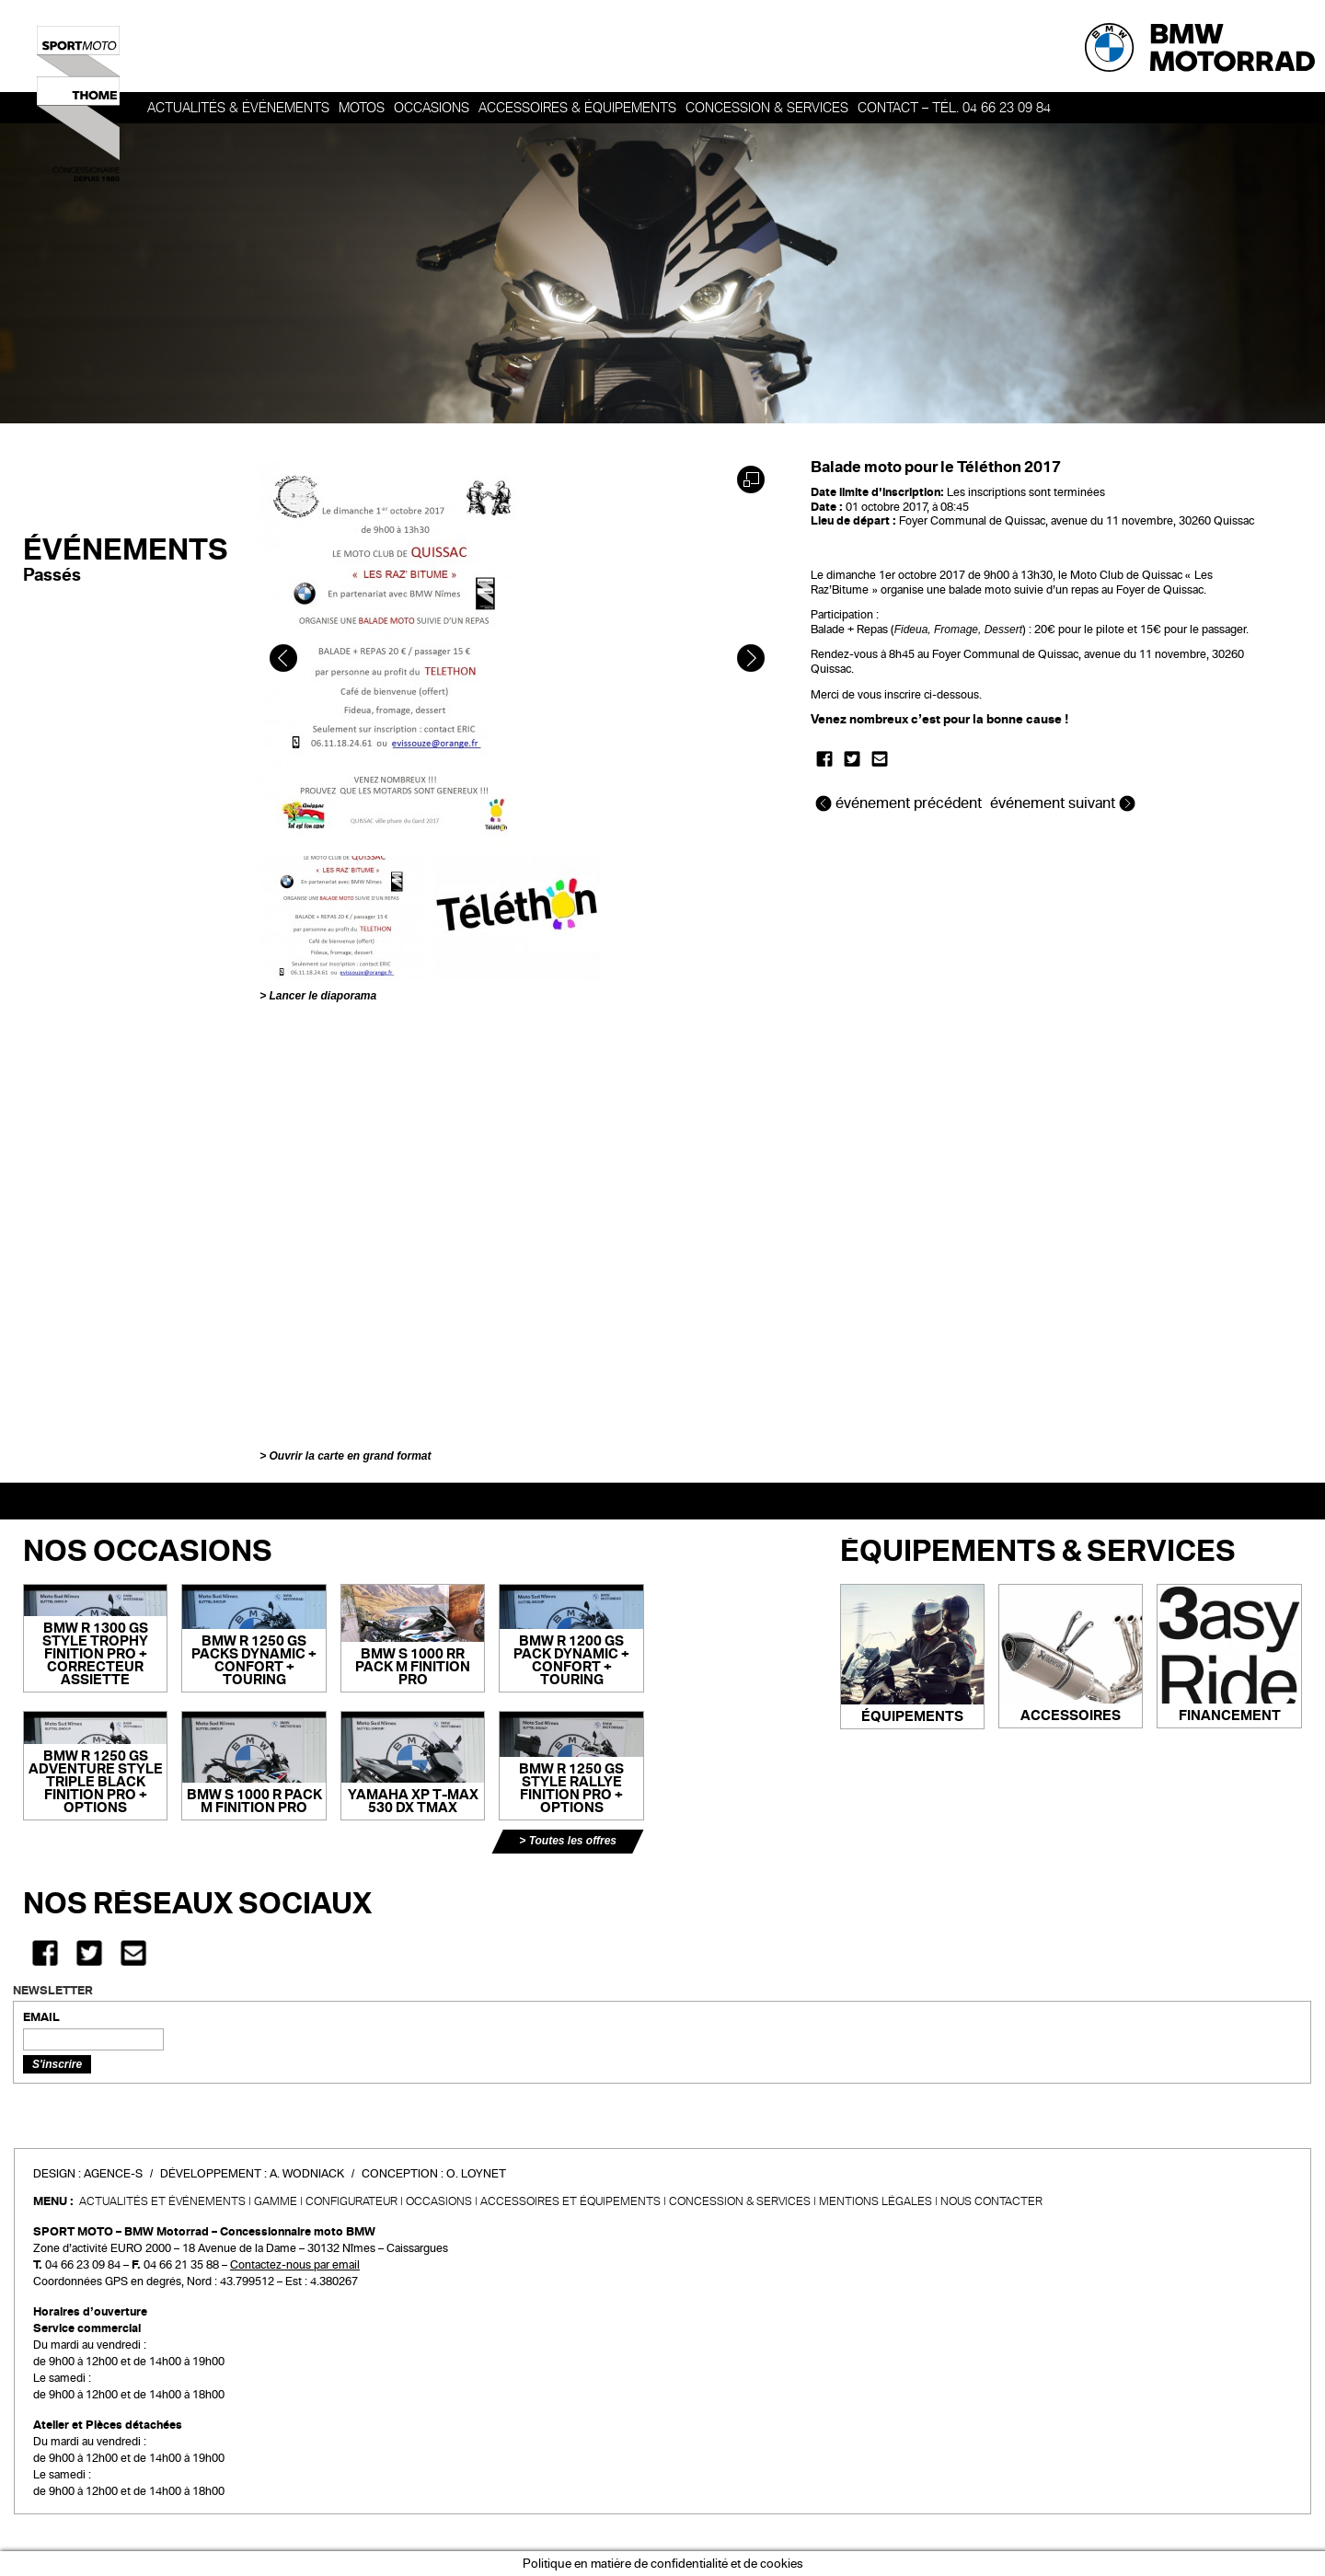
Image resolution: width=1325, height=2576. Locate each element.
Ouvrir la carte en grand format (350, 1456)
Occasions (439, 2201)
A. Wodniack (307, 2173)
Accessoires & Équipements (577, 107)
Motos (362, 107)
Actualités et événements (162, 2201)
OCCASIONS (431, 107)
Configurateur (351, 2201)
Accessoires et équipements (570, 2201)
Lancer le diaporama (322, 995)
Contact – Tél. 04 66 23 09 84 (954, 107)
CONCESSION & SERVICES (740, 2201)
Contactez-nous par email (295, 2264)
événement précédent (900, 803)
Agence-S (113, 2173)
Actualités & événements (238, 107)
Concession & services (767, 107)
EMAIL (41, 2017)
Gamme (275, 2201)
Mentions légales (875, 2201)
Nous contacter (991, 2201)
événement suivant (1062, 803)
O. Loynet (476, 2173)
